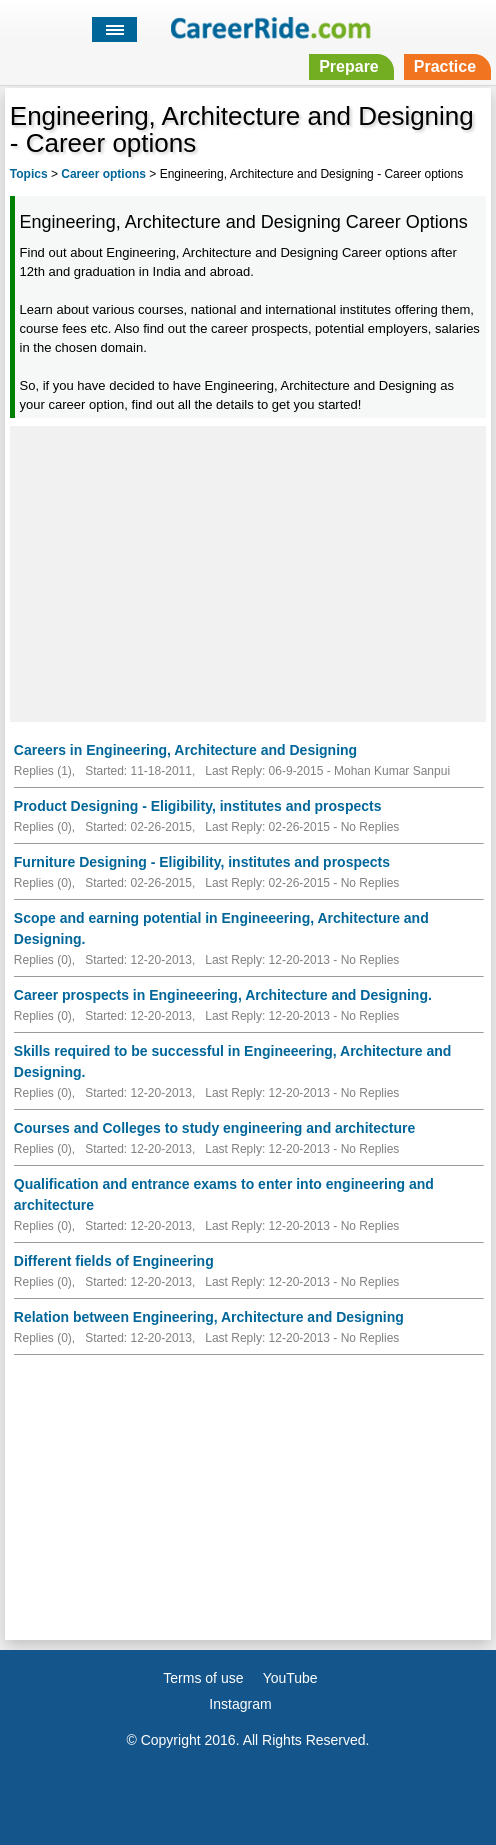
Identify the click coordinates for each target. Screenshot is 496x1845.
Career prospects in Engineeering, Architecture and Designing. (223, 995)
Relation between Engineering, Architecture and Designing (209, 1317)
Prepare (349, 66)
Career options (103, 174)
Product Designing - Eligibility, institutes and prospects (198, 806)
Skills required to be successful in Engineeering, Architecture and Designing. (233, 1061)
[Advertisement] (248, 571)
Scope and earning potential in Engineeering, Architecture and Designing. (221, 928)
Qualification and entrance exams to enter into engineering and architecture (224, 1194)
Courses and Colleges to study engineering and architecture (214, 1128)
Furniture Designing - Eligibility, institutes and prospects (202, 862)
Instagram (240, 1704)
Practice (445, 66)
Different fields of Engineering (114, 1261)
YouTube (290, 1678)
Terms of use (203, 1678)
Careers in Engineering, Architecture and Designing (185, 750)
